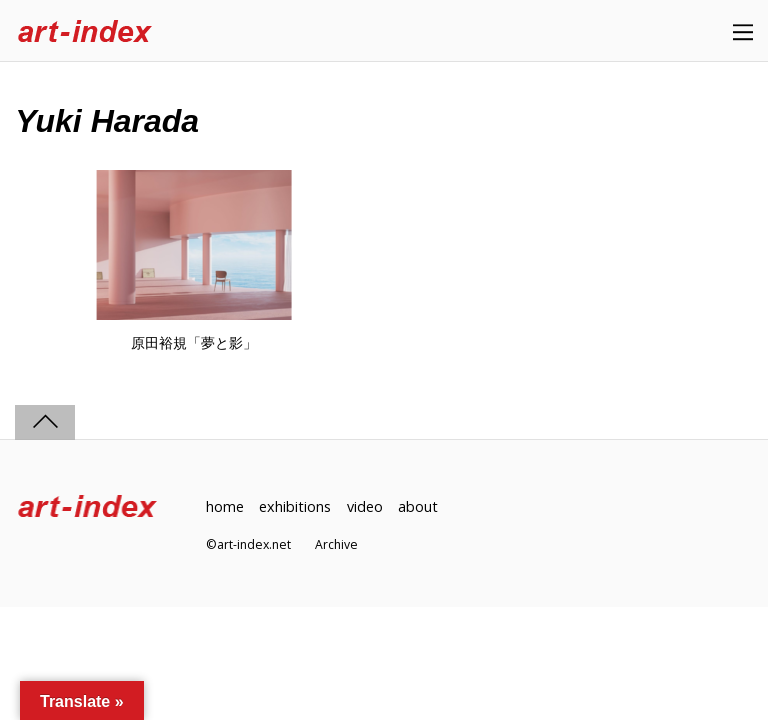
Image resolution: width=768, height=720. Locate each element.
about (418, 506)
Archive (336, 544)
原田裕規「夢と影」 (194, 343)
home (225, 506)
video (365, 506)
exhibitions (295, 506)
